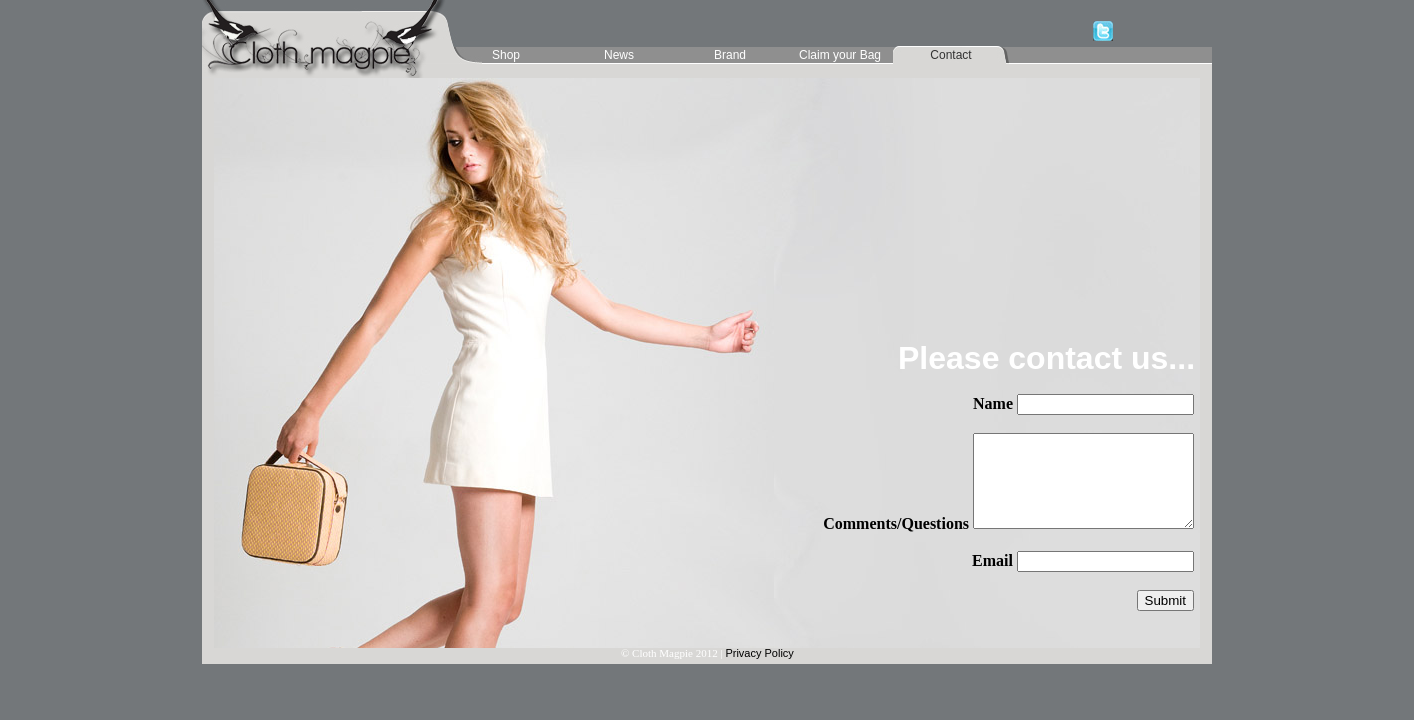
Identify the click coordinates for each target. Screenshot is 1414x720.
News (619, 55)
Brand (730, 55)
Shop (506, 55)
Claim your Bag (840, 55)
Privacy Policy (759, 653)
